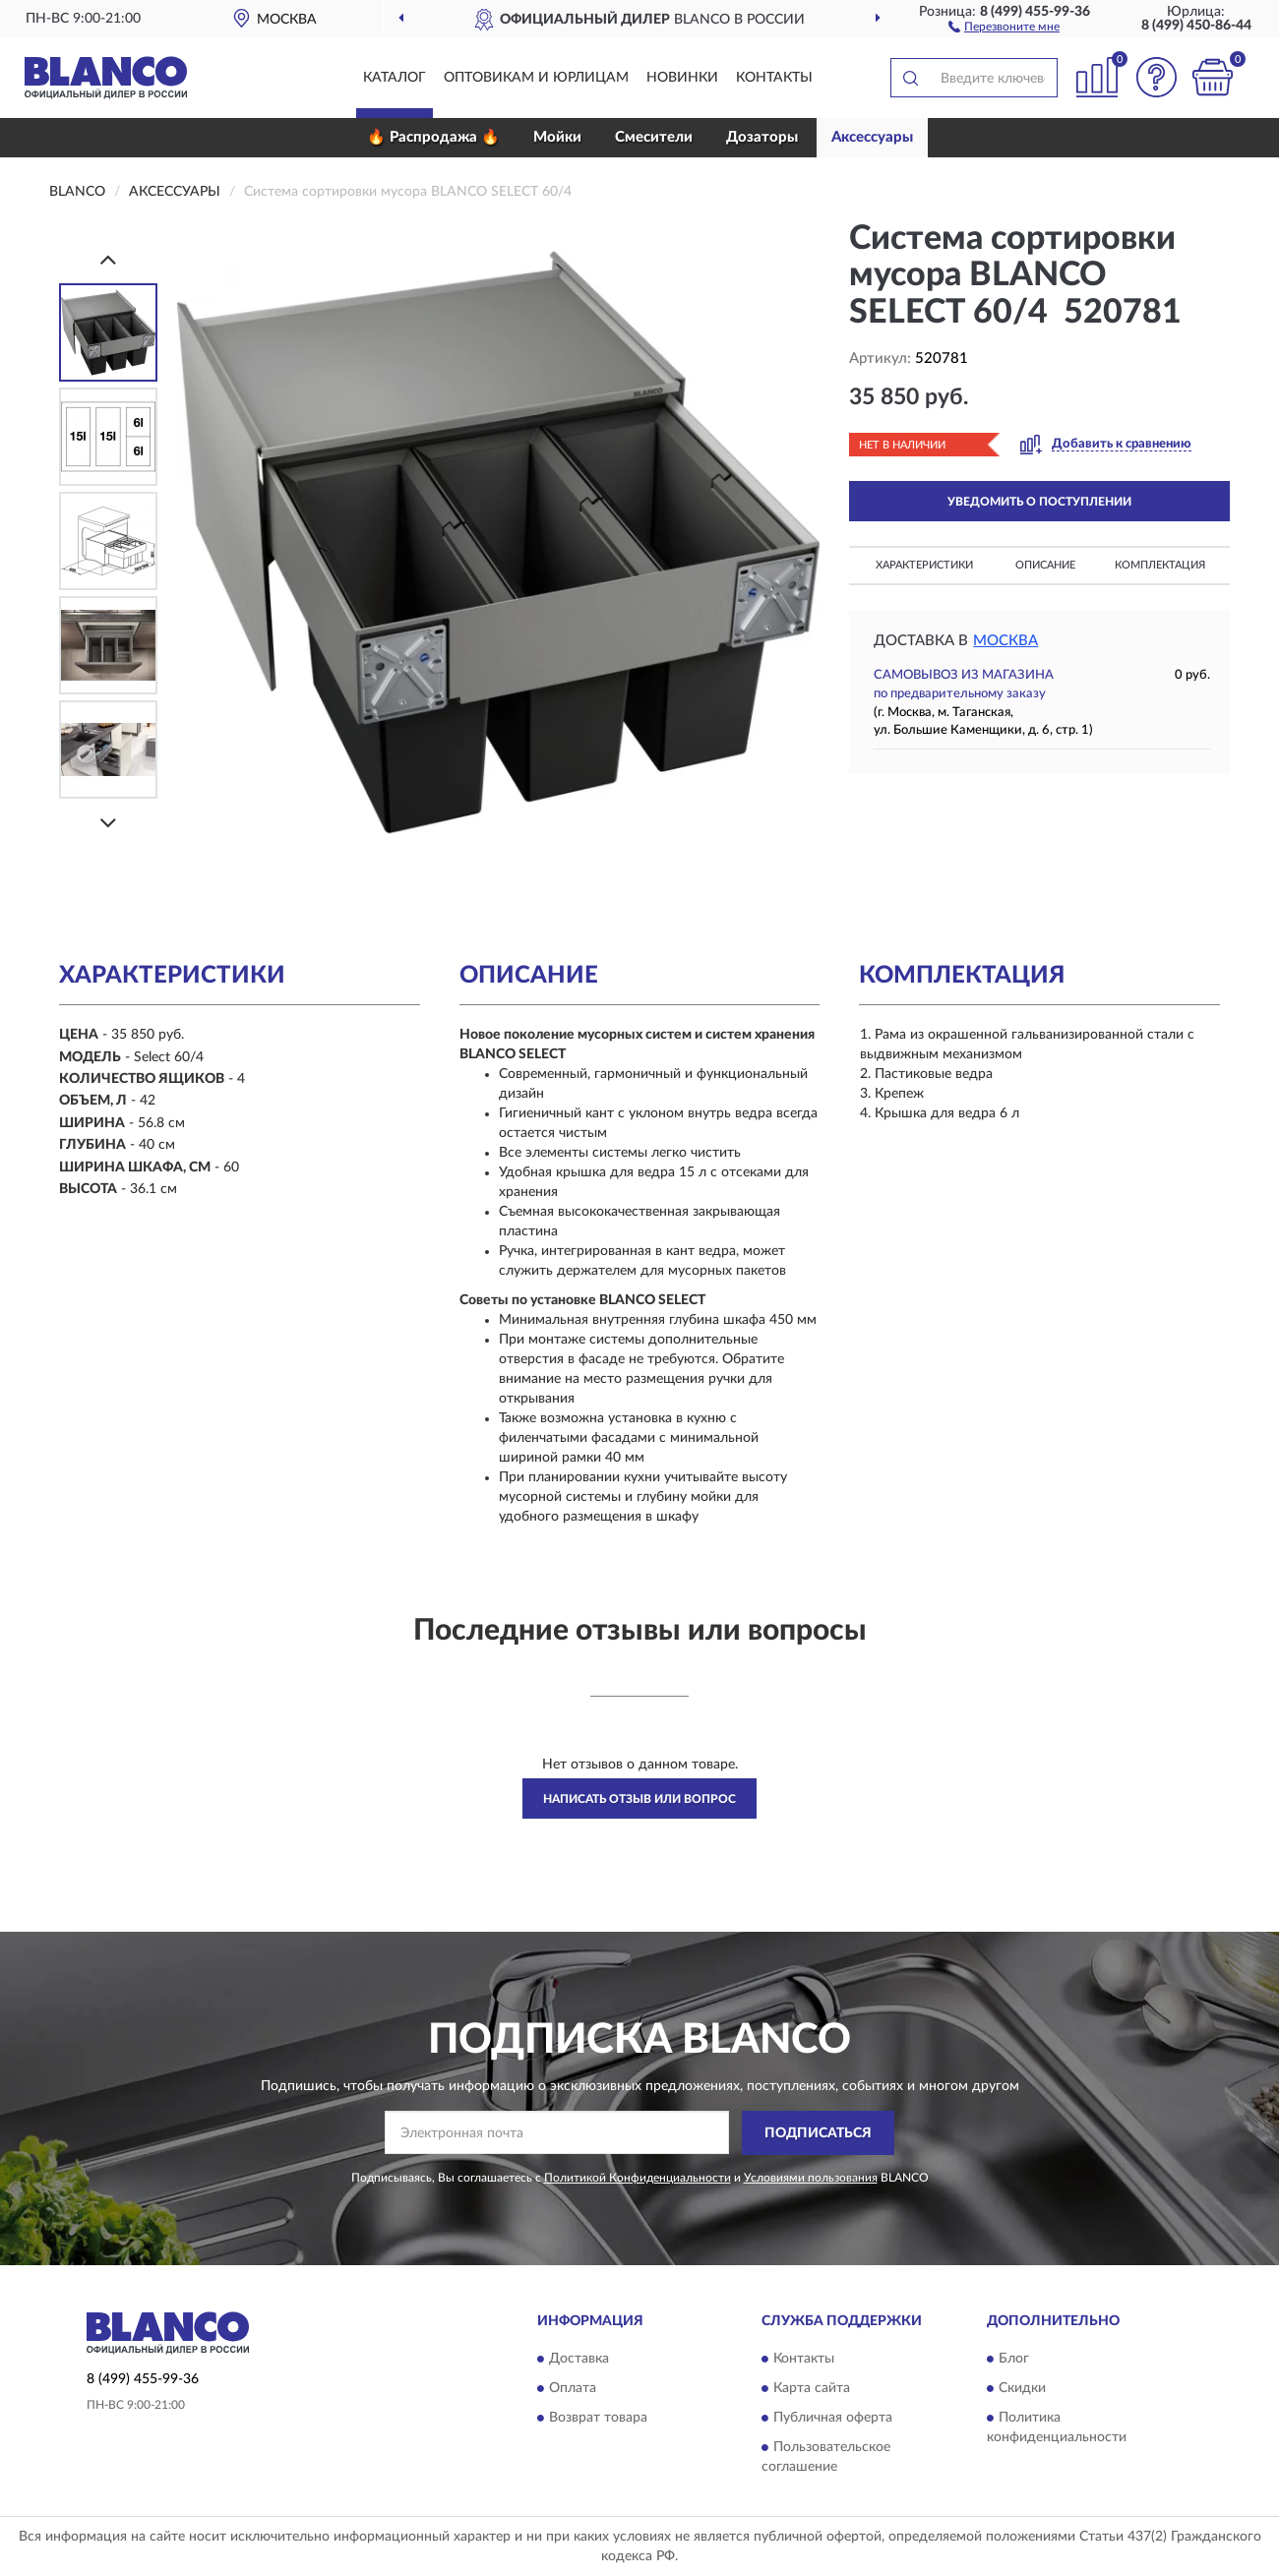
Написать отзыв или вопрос (639, 1799)
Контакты (774, 78)
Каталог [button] (394, 78)
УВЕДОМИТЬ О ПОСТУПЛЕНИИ (1039, 502)
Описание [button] (1045, 565)
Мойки (557, 137)
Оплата (572, 2388)
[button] (1004, 25)
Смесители (654, 137)
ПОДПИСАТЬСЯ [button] (818, 2133)
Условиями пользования (811, 2178)
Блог (1014, 2359)
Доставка (579, 2359)
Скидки (1022, 2388)
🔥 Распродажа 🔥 (433, 137)
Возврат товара (598, 2418)
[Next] (108, 823)
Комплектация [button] (1160, 565)
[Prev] (108, 259)
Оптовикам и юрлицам (536, 78)
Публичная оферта (832, 2418)
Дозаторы (762, 137)
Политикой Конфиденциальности (637, 2178)
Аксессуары (872, 137)
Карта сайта (811, 2388)
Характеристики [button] (924, 565)
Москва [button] (1005, 640)
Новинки (682, 78)
